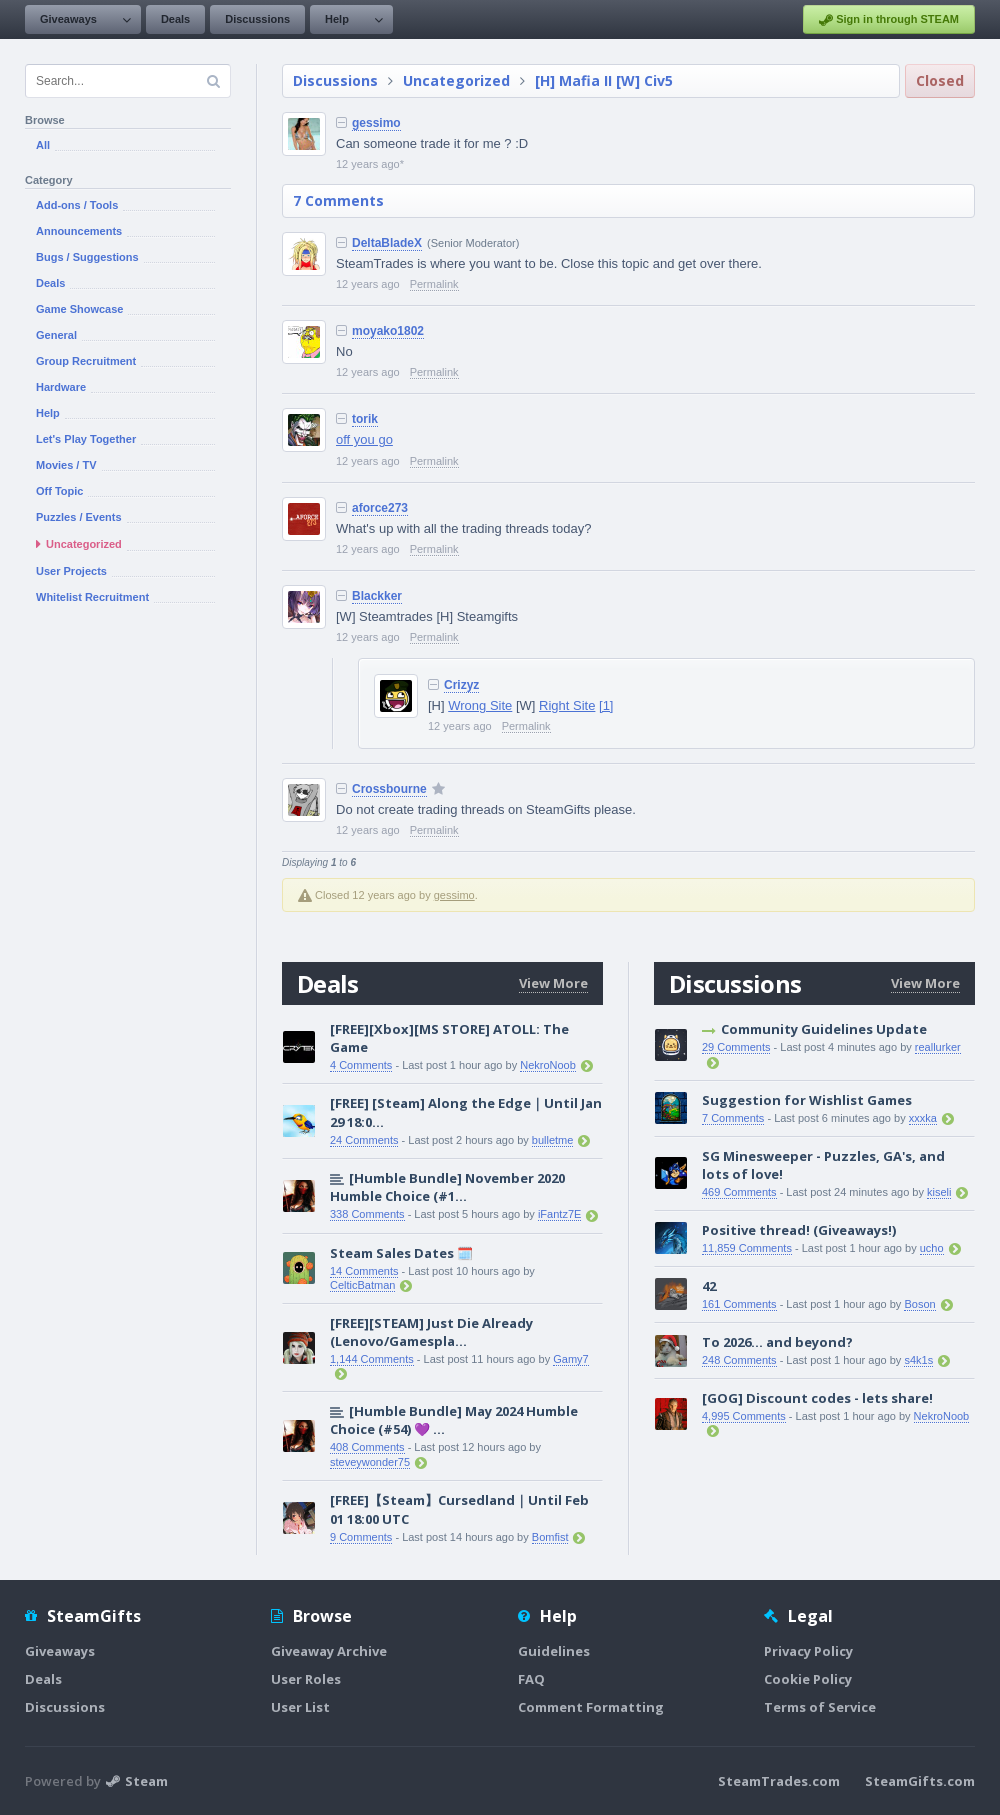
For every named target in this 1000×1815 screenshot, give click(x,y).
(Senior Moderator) (473, 243)
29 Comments (736, 1047)
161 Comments (739, 1304)
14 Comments (364, 1271)
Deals (175, 19)
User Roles (306, 1679)
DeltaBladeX (387, 243)
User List (300, 1707)
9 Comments (361, 1537)
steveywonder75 (370, 1462)
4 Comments (361, 1065)
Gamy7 (570, 1359)
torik (365, 419)
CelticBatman (362, 1285)
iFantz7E (559, 1214)
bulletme (553, 1140)
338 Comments (367, 1214)
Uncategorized (456, 80)
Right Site (567, 705)
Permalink (434, 284)
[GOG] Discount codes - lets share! (817, 1398)
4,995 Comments (744, 1416)
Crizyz (461, 685)
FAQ (531, 1679)
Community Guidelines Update (824, 1029)
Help (337, 19)
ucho (932, 1248)
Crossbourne (389, 789)
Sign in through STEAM (889, 20)
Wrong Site (480, 705)
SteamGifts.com (920, 1781)
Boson (919, 1304)
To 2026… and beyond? (777, 1342)
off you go (364, 439)
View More (553, 983)
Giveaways (68, 19)
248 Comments (739, 1360)
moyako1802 (388, 331)
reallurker (938, 1047)
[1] (606, 705)
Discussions (257, 19)
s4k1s (918, 1360)
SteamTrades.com (779, 1781)
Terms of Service (820, 1707)
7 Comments (338, 200)
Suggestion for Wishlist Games (807, 1100)
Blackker (377, 596)
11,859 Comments (747, 1248)
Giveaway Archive (329, 1651)
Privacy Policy (808, 1651)
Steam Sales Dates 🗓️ (401, 1253)
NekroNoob (548, 1065)
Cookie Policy (808, 1679)
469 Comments (739, 1192)
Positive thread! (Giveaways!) (799, 1230)
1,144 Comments (372, 1359)
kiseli (939, 1192)
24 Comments (364, 1140)
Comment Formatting (591, 1707)
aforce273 (380, 508)
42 (709, 1286)
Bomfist (550, 1537)
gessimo (376, 123)
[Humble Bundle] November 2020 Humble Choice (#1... (447, 1187)
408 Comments (367, 1447)
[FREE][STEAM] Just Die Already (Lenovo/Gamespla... (431, 1332)
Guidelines (554, 1651)
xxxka (923, 1118)
